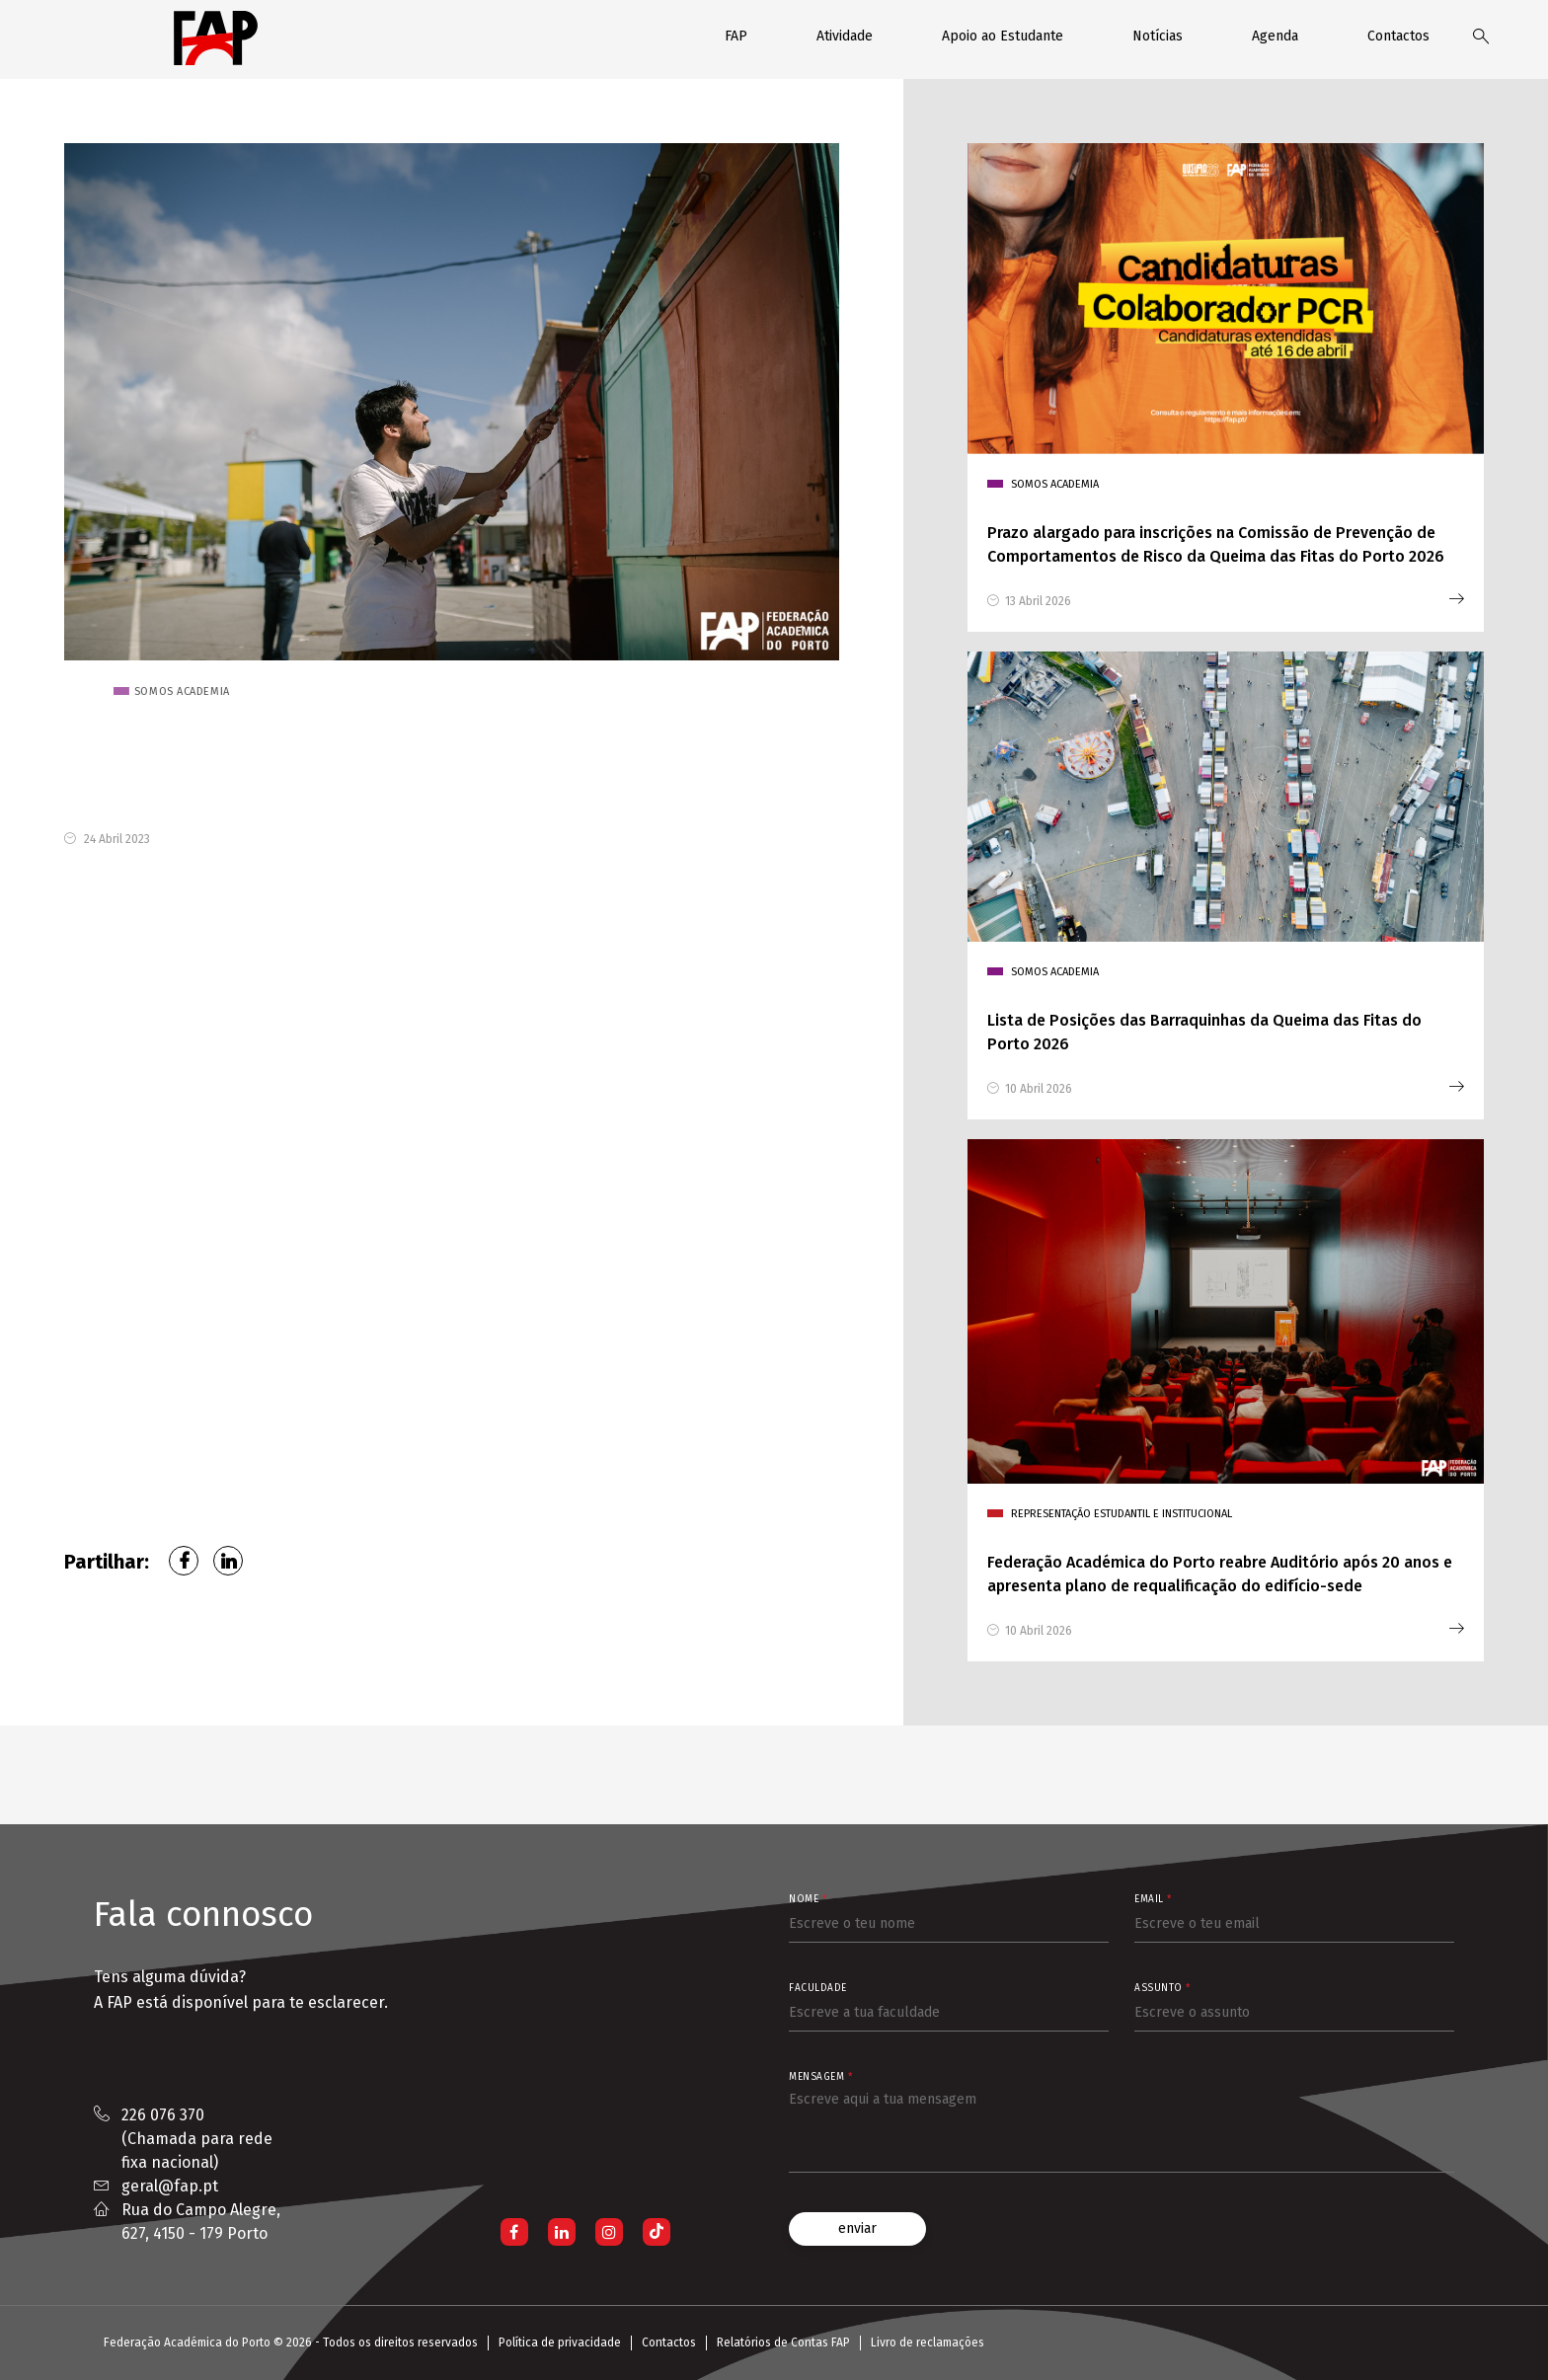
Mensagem (820, 2077)
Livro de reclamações (927, 2342)
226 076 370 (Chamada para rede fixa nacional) (196, 2139)
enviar (857, 2228)
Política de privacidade (560, 2342)
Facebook (183, 1560)
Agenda (1275, 36)
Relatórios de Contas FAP (783, 2342)
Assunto (1162, 1988)
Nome (807, 1899)
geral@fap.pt (169, 2186)
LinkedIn (228, 1560)
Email (1153, 1899)
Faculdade (818, 1988)
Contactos (1398, 36)
